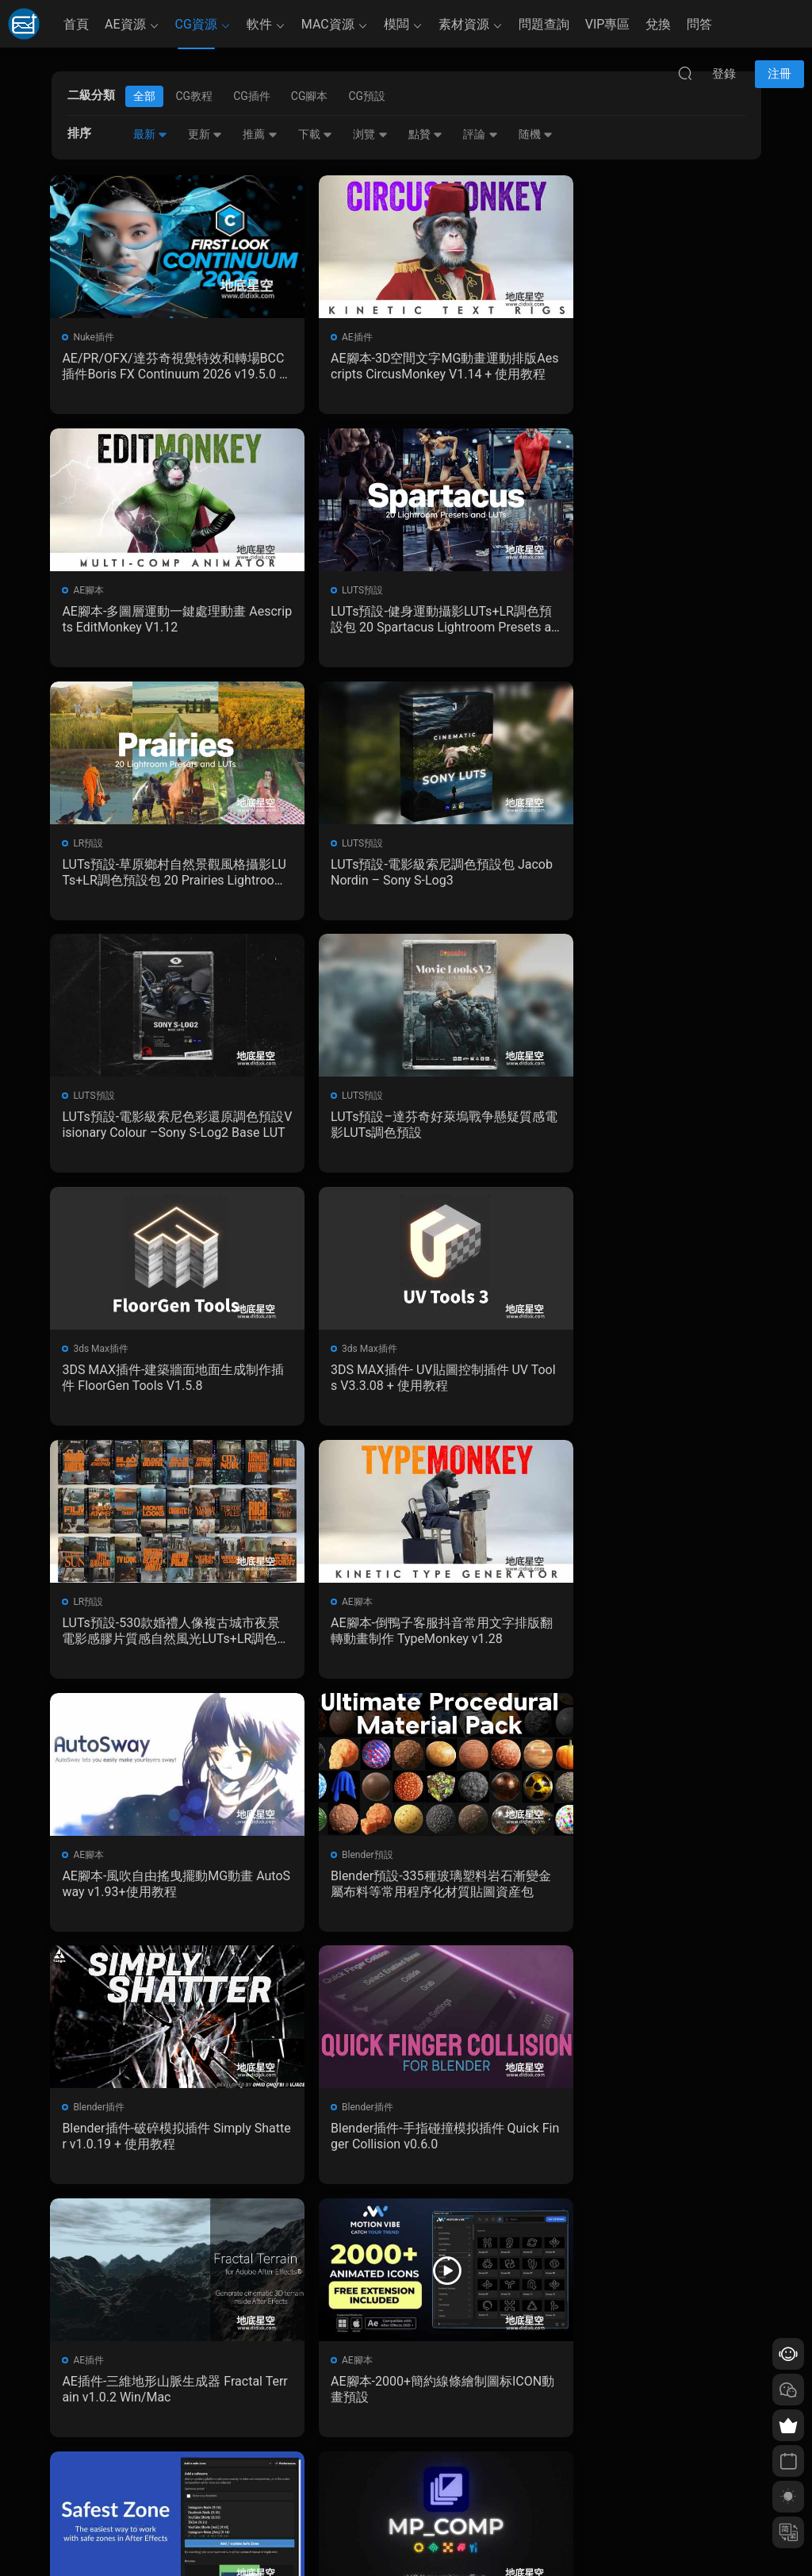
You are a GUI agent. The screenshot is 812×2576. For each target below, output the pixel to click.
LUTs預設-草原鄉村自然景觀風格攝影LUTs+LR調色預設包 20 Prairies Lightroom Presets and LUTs (404, 621)
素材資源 (464, 24)
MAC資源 (327, 24)
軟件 (259, 24)
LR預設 (331, 591)
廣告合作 (309, 2492)
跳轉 (526, 2239)
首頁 (76, 24)
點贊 (425, 134)
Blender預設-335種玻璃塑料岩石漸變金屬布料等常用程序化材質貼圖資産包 (402, 1385)
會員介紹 (309, 2446)
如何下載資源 (318, 2423)
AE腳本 (573, 337)
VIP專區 (607, 24)
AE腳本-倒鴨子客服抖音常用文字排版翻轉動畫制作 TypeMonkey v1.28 (646, 1130)
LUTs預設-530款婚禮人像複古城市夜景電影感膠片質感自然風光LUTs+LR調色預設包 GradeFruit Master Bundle (405, 1130)
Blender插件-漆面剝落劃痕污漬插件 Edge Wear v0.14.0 (404, 2148)
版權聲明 (309, 2469)
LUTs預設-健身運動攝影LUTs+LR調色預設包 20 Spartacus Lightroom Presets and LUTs (163, 621)
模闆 (396, 24)
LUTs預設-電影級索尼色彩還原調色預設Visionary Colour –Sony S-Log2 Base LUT (163, 876)
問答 (699, 24)
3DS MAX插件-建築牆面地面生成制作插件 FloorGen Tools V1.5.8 (645, 875)
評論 (480, 134)
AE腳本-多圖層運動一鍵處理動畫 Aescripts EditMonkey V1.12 (648, 366)
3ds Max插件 (586, 846)
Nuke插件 (95, 337)
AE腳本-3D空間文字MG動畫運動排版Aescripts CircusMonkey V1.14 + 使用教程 (403, 366)
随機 (536, 134)
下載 (315, 134)
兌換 (658, 24)
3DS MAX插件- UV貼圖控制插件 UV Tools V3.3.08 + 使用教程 (162, 1130)
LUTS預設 (95, 591)
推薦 (260, 134)
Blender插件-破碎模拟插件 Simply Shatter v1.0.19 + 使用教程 (647, 1384)
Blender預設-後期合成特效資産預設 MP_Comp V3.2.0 (404, 1894)
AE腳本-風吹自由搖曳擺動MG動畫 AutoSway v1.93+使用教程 (159, 1384)
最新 (150, 134)
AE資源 (125, 24)
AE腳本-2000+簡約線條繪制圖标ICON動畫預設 (648, 1639)
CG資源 (196, 24)
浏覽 (370, 134)
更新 (205, 134)
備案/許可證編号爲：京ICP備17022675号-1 (406, 2537)
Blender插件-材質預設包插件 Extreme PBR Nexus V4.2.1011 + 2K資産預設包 (646, 1894)
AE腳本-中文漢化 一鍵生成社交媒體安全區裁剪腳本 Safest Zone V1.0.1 (163, 1894)
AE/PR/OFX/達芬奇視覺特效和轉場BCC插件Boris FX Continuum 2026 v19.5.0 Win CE (162, 366)
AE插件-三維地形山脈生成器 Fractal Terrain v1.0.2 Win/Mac (405, 1639)
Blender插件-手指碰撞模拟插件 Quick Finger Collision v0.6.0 (164, 1639)
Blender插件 (584, 1355)
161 (402, 2239)
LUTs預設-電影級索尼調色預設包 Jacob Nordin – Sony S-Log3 (647, 620)
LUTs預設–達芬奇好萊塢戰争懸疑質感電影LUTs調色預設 (406, 875)
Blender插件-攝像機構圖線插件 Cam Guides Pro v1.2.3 (159, 2148)
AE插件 (331, 337)
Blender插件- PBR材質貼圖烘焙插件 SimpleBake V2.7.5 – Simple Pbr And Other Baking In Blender (647, 2149)
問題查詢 (544, 24)
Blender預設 (342, 1355)
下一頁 (446, 2239)
